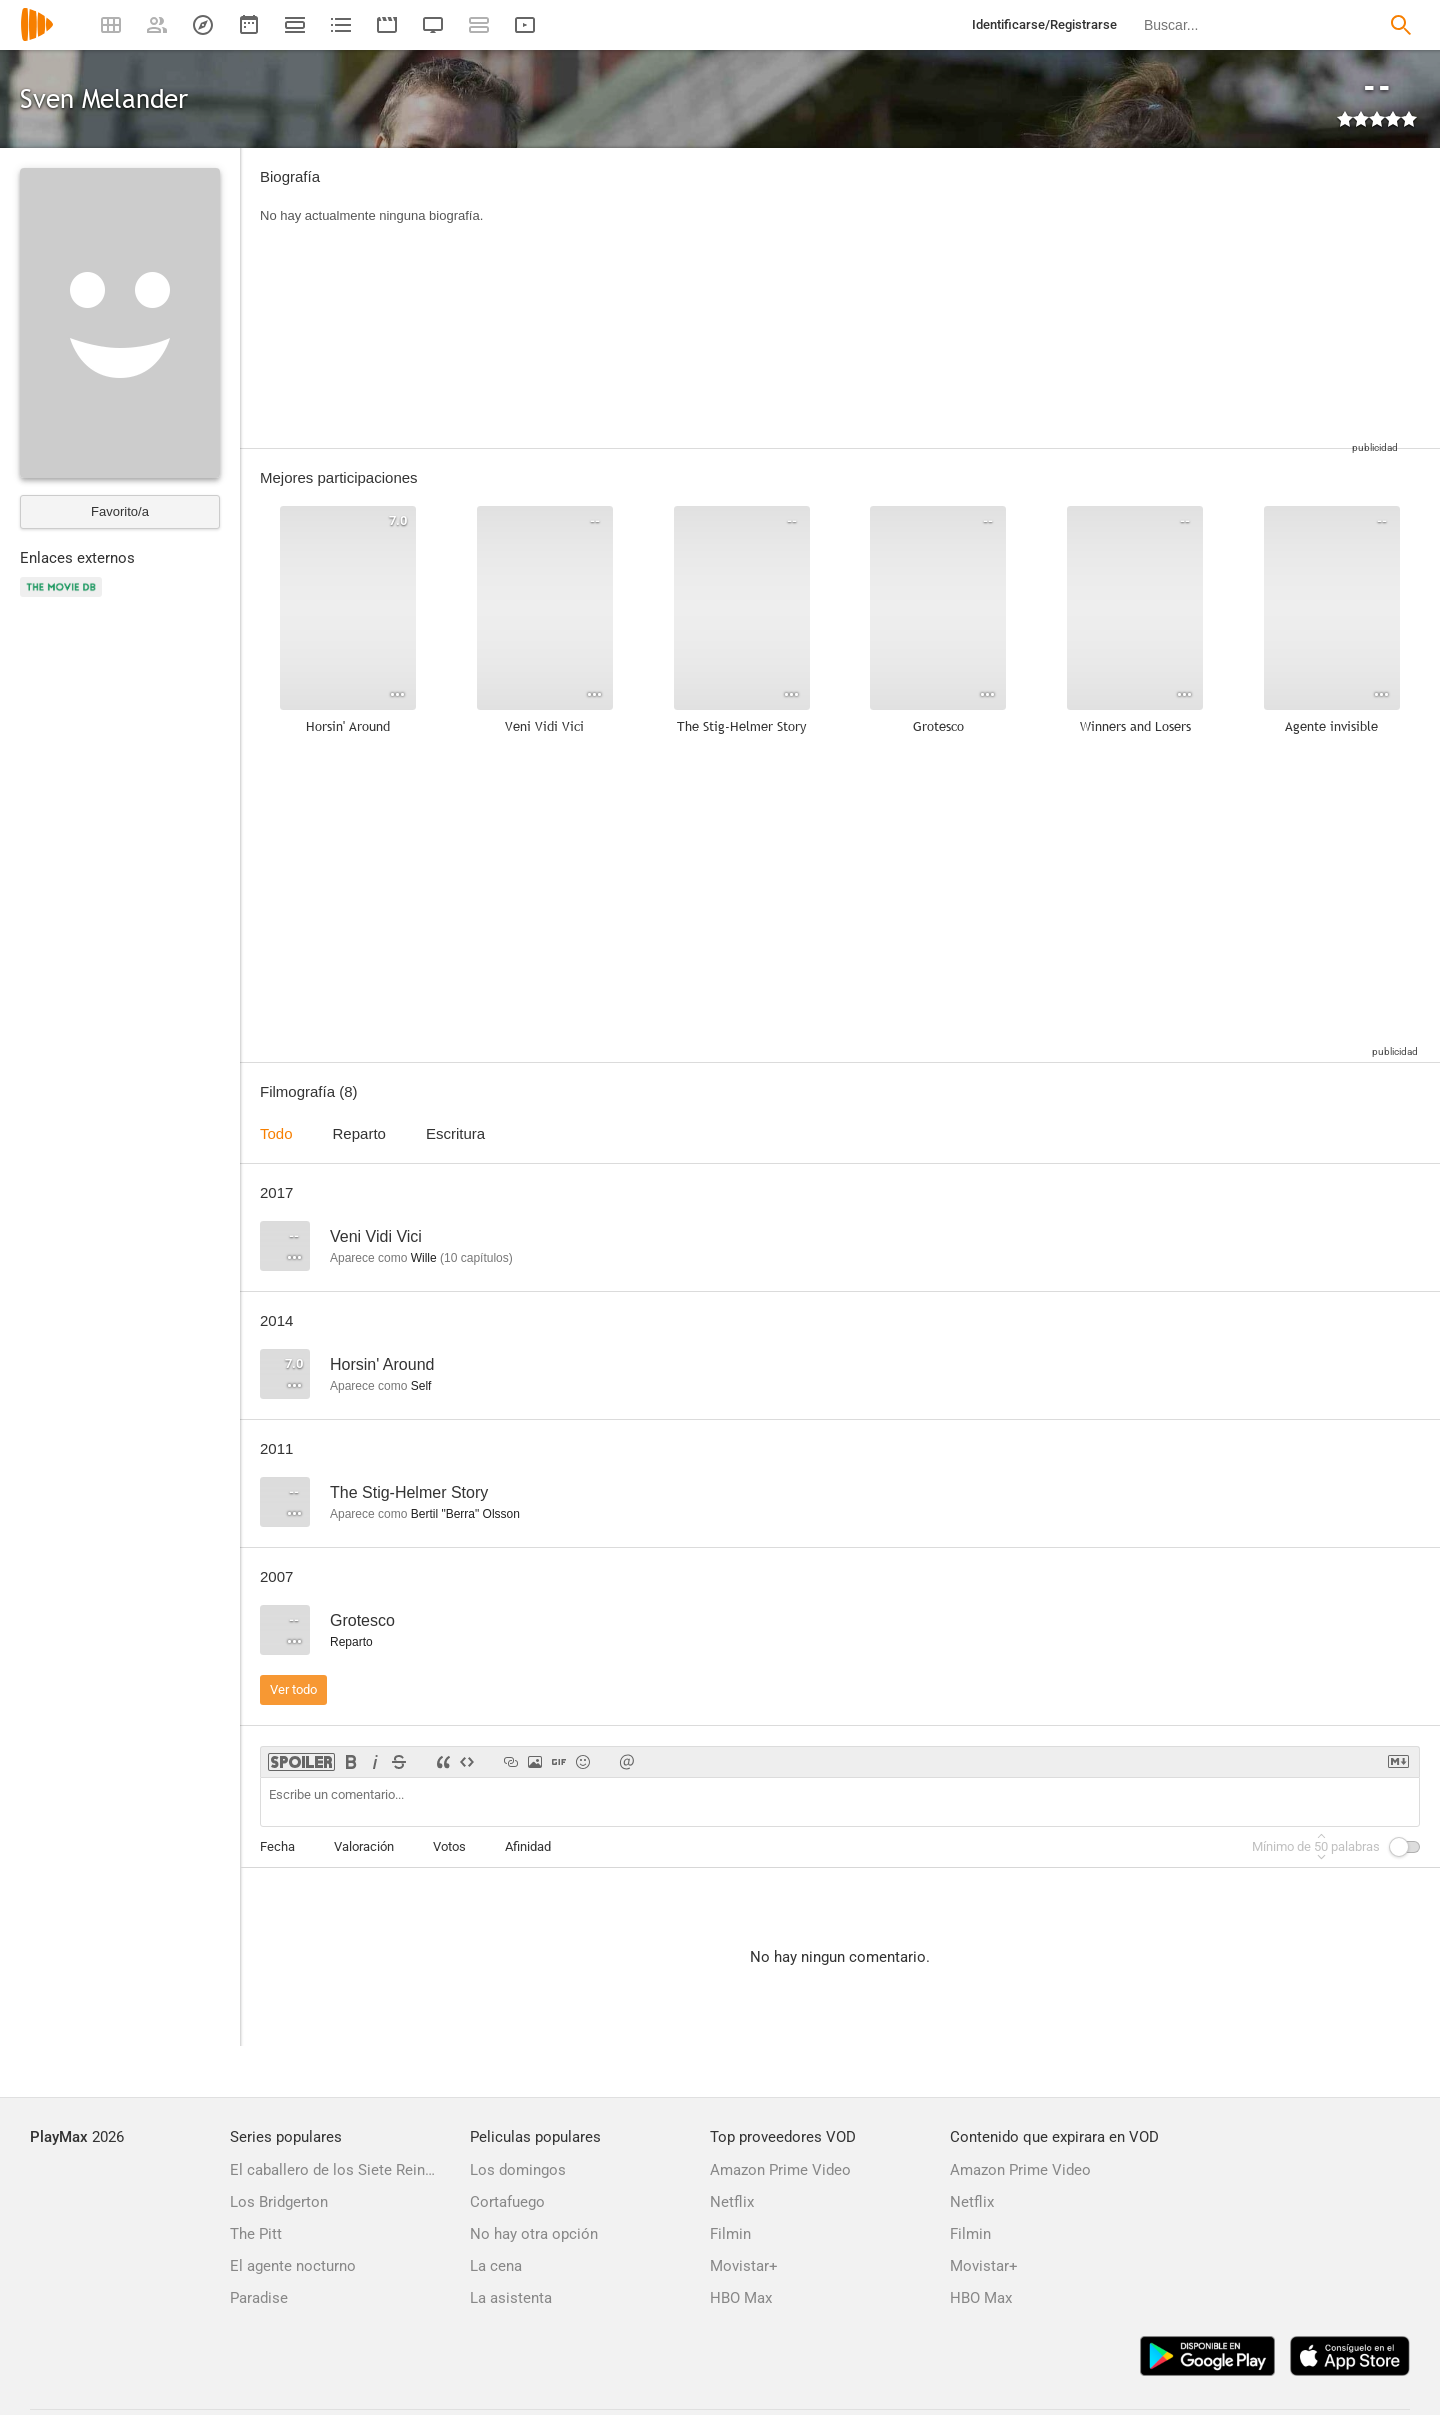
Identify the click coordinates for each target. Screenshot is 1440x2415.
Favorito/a (120, 511)
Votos (449, 1846)
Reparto (359, 1133)
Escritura (455, 1133)
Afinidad (528, 1846)
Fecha (277, 1846)
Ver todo (293, 1689)
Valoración (364, 1846)
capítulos (476, 1258)
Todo (276, 1133)
